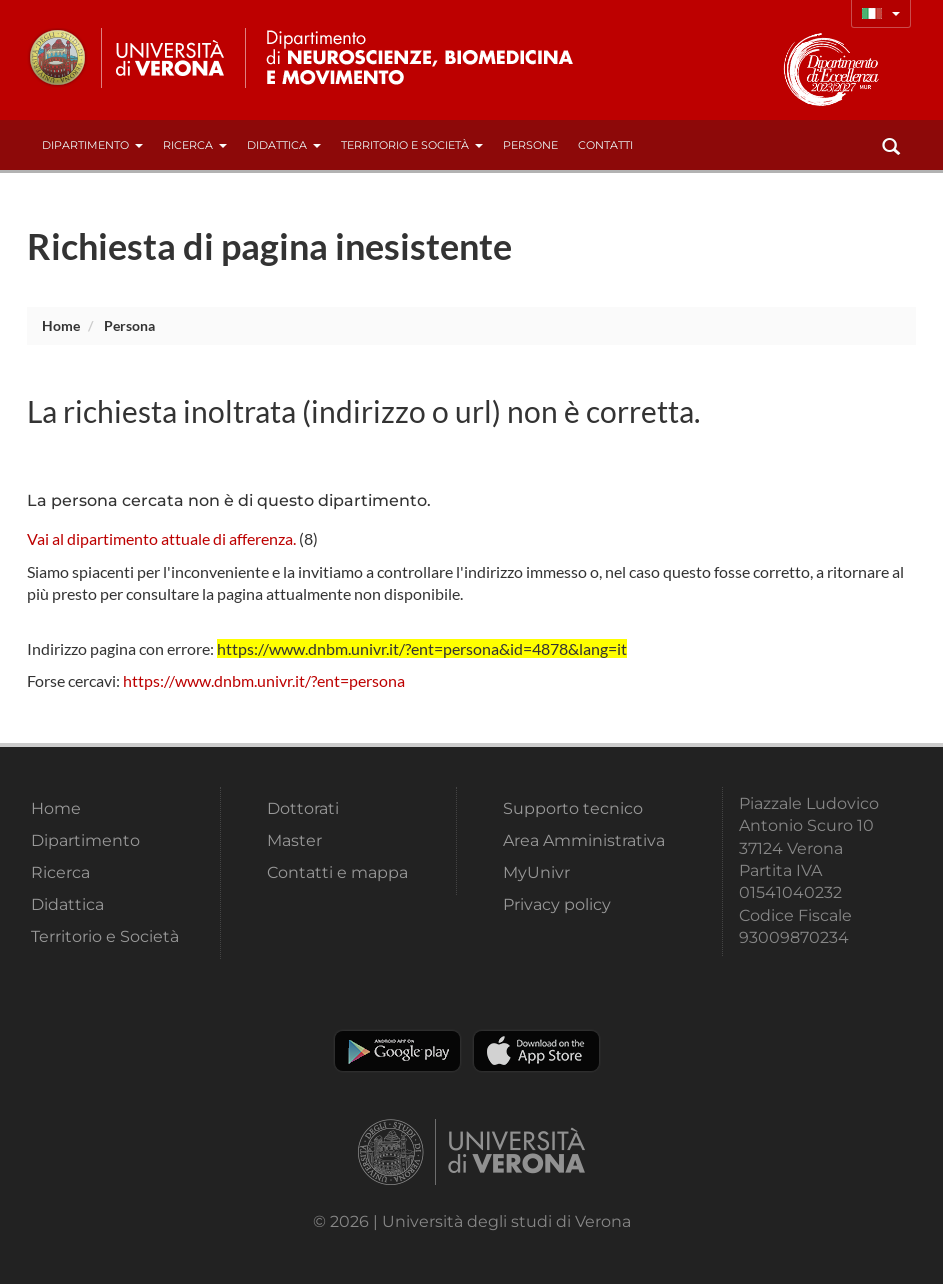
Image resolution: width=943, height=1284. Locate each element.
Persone (530, 145)
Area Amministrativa (584, 840)
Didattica (284, 145)
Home (61, 325)
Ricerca (195, 145)
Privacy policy (557, 904)
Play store (397, 1051)
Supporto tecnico (573, 808)
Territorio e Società (412, 145)
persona (129, 325)
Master (294, 840)
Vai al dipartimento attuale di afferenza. (161, 538)
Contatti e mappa (337, 872)
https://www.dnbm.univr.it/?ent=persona (264, 680)
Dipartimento (92, 145)
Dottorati (303, 808)
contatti (605, 145)
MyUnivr (536, 872)
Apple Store (536, 1051)
